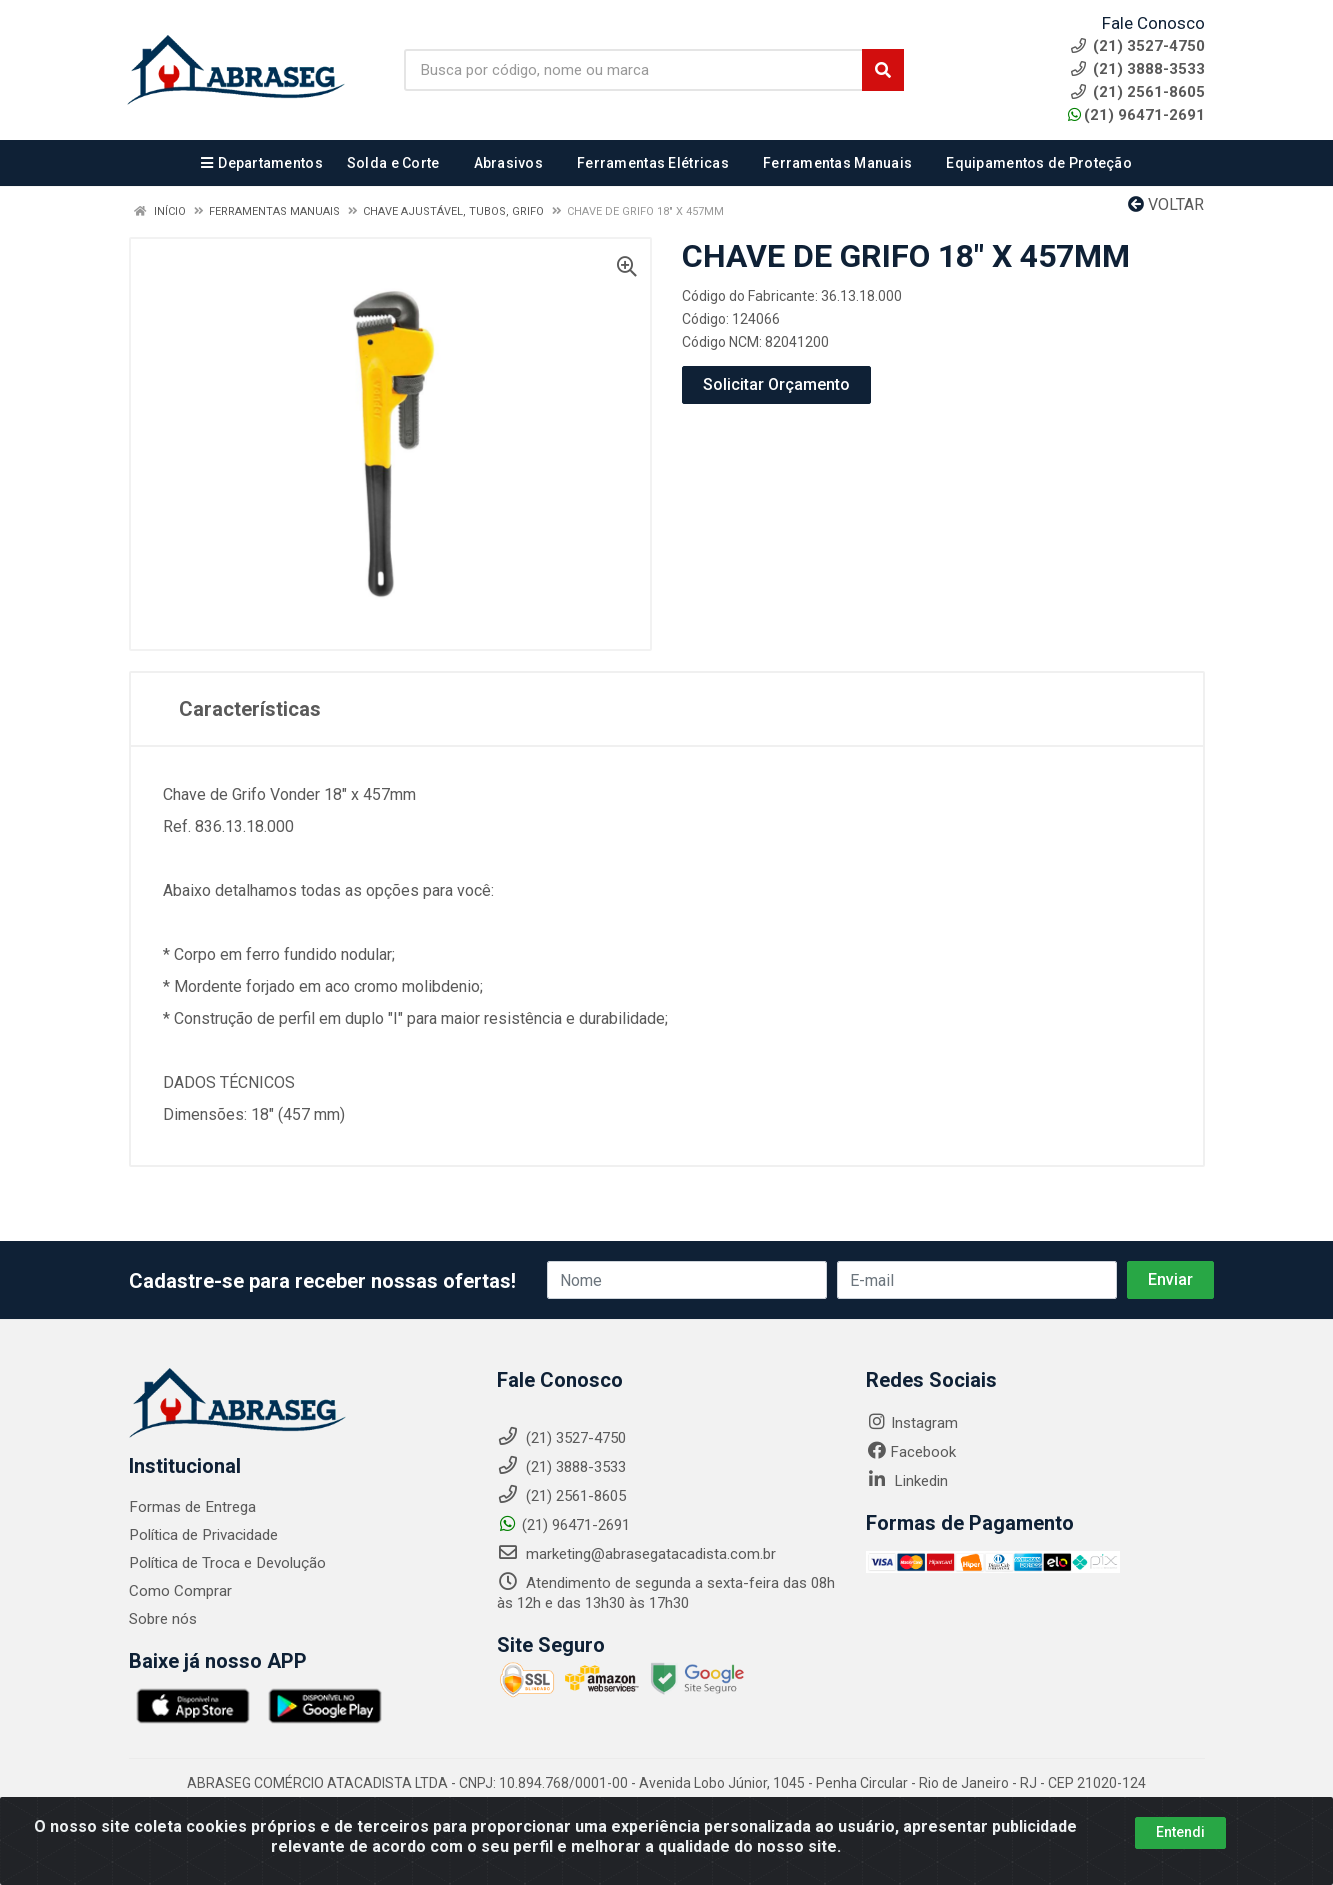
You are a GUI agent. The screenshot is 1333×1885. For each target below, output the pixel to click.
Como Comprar (180, 1591)
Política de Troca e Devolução (226, 1563)
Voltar (1166, 204)
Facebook (911, 1452)
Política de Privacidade (202, 1535)
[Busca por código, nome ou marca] (634, 70)
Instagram (912, 1423)
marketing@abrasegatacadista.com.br (636, 1554)
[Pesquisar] (883, 70)
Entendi (1180, 1832)
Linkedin (907, 1481)
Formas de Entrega (191, 1507)
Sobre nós (163, 1619)
